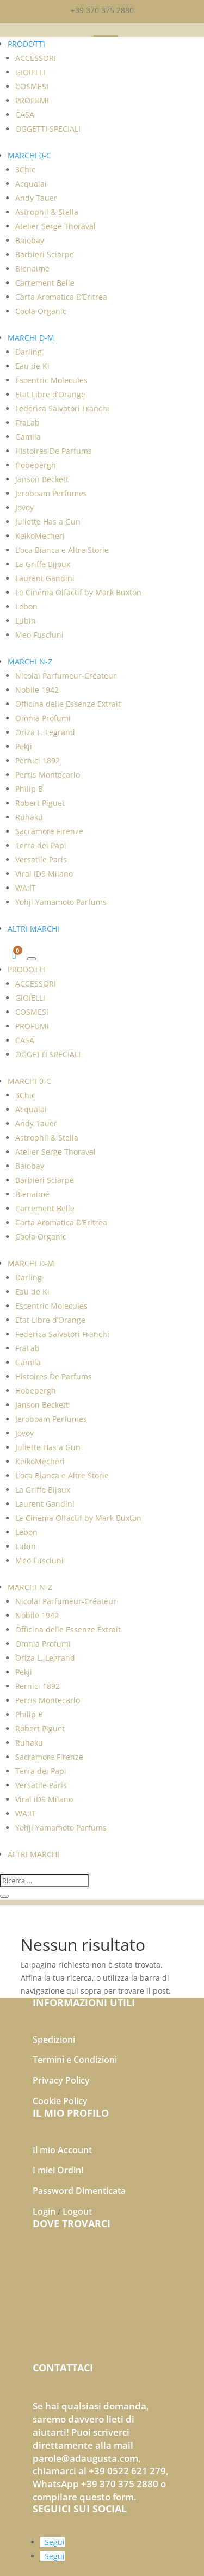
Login (44, 2211)
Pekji (23, 746)
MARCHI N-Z (30, 661)
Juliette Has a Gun (48, 521)
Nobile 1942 (37, 690)
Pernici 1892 (37, 760)
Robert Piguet (40, 803)
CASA (24, 114)
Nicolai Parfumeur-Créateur (65, 675)
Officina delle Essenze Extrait (68, 704)
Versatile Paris (41, 859)
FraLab (27, 422)
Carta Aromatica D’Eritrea (61, 297)
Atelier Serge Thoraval (55, 226)
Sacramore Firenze (49, 831)
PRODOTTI (26, 44)
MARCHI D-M (31, 337)
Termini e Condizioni (75, 2060)
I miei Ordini (58, 2170)
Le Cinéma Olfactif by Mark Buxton (78, 592)
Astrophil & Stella (46, 212)
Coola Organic (40, 311)
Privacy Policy (61, 2080)
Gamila (28, 437)
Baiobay (29, 240)
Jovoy (24, 507)
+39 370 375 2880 (102, 10)
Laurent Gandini (45, 578)
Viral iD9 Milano (44, 873)
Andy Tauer (36, 198)
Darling (28, 352)
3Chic (25, 169)
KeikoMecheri (40, 536)
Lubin (25, 620)
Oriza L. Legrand (45, 732)
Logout (77, 2211)
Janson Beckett (42, 479)
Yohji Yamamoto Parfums (61, 902)
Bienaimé (32, 268)
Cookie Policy (60, 2101)
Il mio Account (62, 2150)
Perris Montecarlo (47, 774)
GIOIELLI (30, 72)
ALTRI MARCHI (33, 928)
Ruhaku (29, 817)
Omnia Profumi (43, 718)
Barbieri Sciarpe (44, 254)
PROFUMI (32, 100)
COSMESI (31, 86)
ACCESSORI (35, 58)
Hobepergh (35, 465)
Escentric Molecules (51, 380)
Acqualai (31, 183)
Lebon (26, 606)
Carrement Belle (45, 283)
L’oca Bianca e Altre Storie (62, 550)
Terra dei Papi (40, 845)
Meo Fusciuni (39, 635)
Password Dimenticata (79, 2191)
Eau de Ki (32, 366)
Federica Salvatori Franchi (62, 408)
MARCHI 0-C (29, 155)
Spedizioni (54, 2039)
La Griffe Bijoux (42, 564)
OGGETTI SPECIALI (48, 129)
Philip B (29, 789)
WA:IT (25, 888)
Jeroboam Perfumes (51, 493)
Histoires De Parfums (53, 451)
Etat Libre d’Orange (50, 394)
